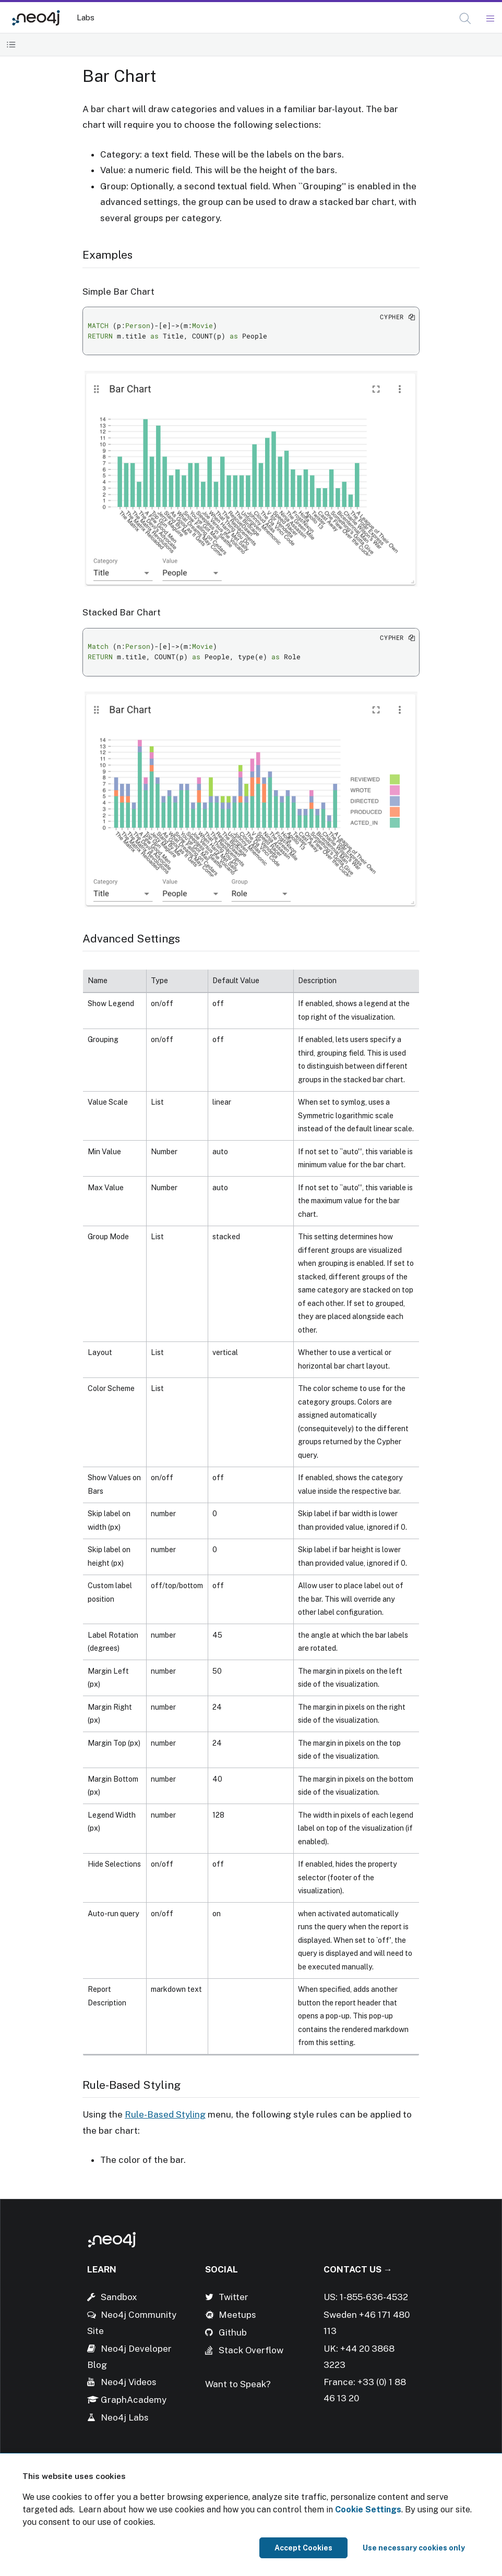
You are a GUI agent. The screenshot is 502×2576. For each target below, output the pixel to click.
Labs (85, 17)
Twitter (233, 2297)
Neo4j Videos (129, 2382)
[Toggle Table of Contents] (11, 44)
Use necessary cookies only (414, 2548)
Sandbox (119, 2297)
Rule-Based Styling (165, 2114)
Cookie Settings (368, 2509)
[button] (465, 19)
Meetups (237, 2314)
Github (233, 2332)
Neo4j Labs (125, 2417)
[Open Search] (465, 18)
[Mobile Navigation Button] (489, 18)
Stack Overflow (251, 2350)
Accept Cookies (303, 2548)
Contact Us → (358, 2269)
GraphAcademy (133, 2399)
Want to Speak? (238, 2384)
